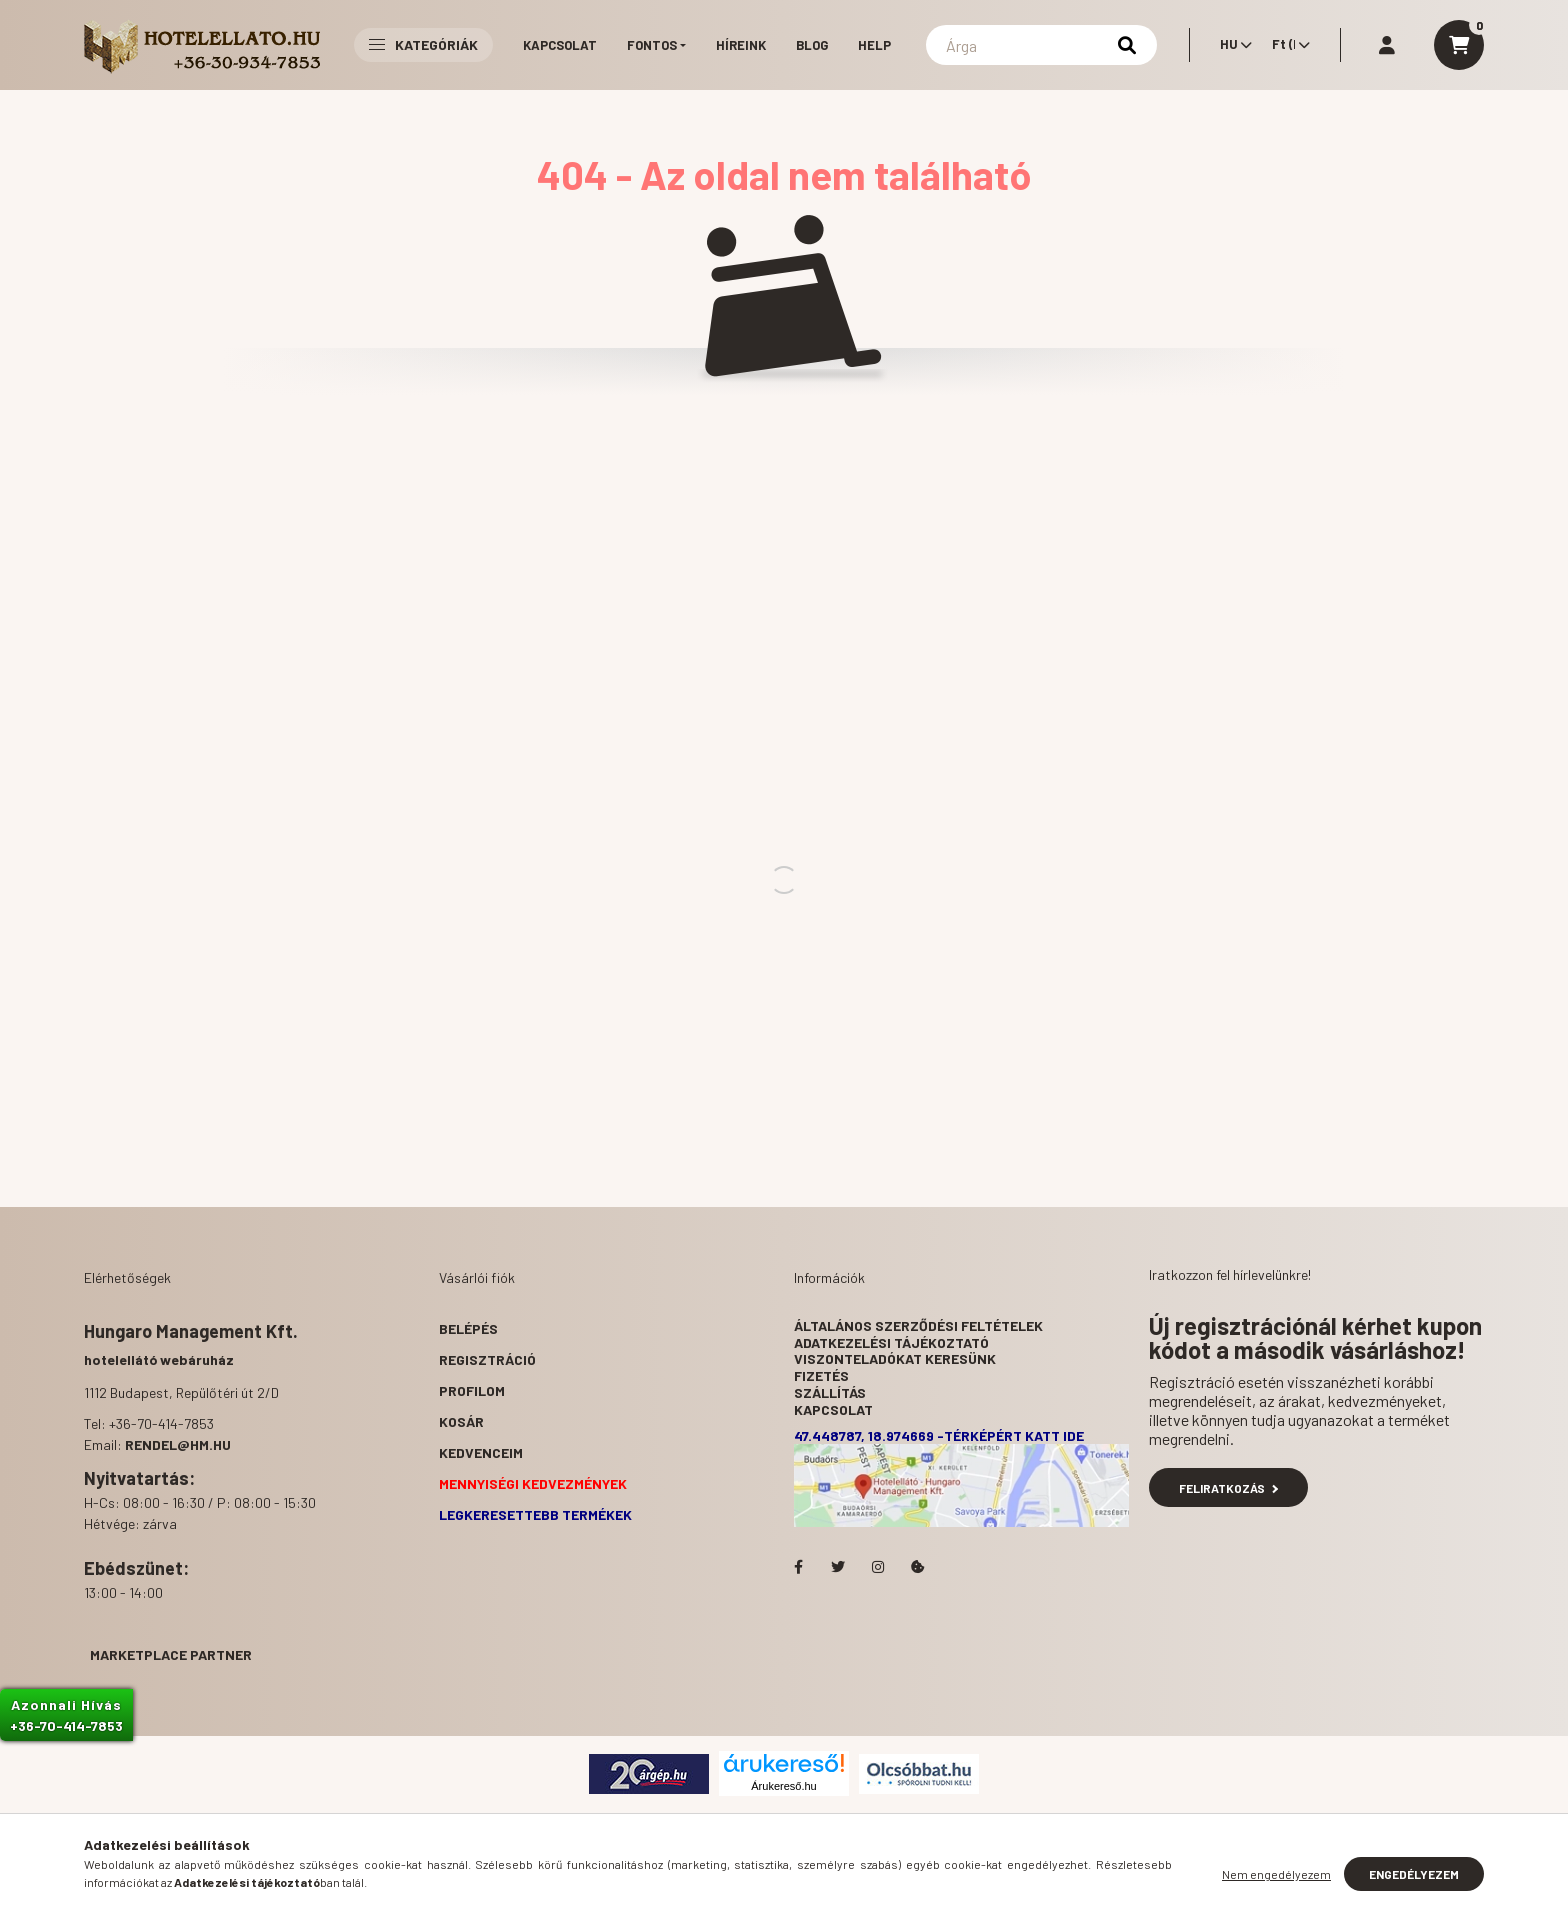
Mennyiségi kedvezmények (533, 1483)
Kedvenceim (481, 1452)
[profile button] (1387, 45)
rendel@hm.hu (178, 1444)
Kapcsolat (560, 45)
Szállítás (830, 1392)
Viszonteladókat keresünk (895, 1358)
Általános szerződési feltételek (918, 1325)
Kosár (461, 1421)
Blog (812, 45)
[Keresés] (1041, 45)
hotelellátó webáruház (159, 1359)
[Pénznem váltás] (1286, 45)
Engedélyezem (1414, 1874)
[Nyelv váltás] (1231, 45)
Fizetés (821, 1375)
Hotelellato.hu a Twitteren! (838, 1567)
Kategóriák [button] (423, 44)
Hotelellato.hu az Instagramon (878, 1567)
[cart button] (1459, 45)
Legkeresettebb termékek (535, 1514)
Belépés (468, 1328)
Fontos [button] (652, 45)
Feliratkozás (1228, 1488)
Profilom (472, 1390)
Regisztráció (487, 1359)
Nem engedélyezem (1276, 1874)
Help (874, 45)
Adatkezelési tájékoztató (891, 1342)
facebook (798, 1567)
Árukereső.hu (783, 1786)
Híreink (741, 45)
